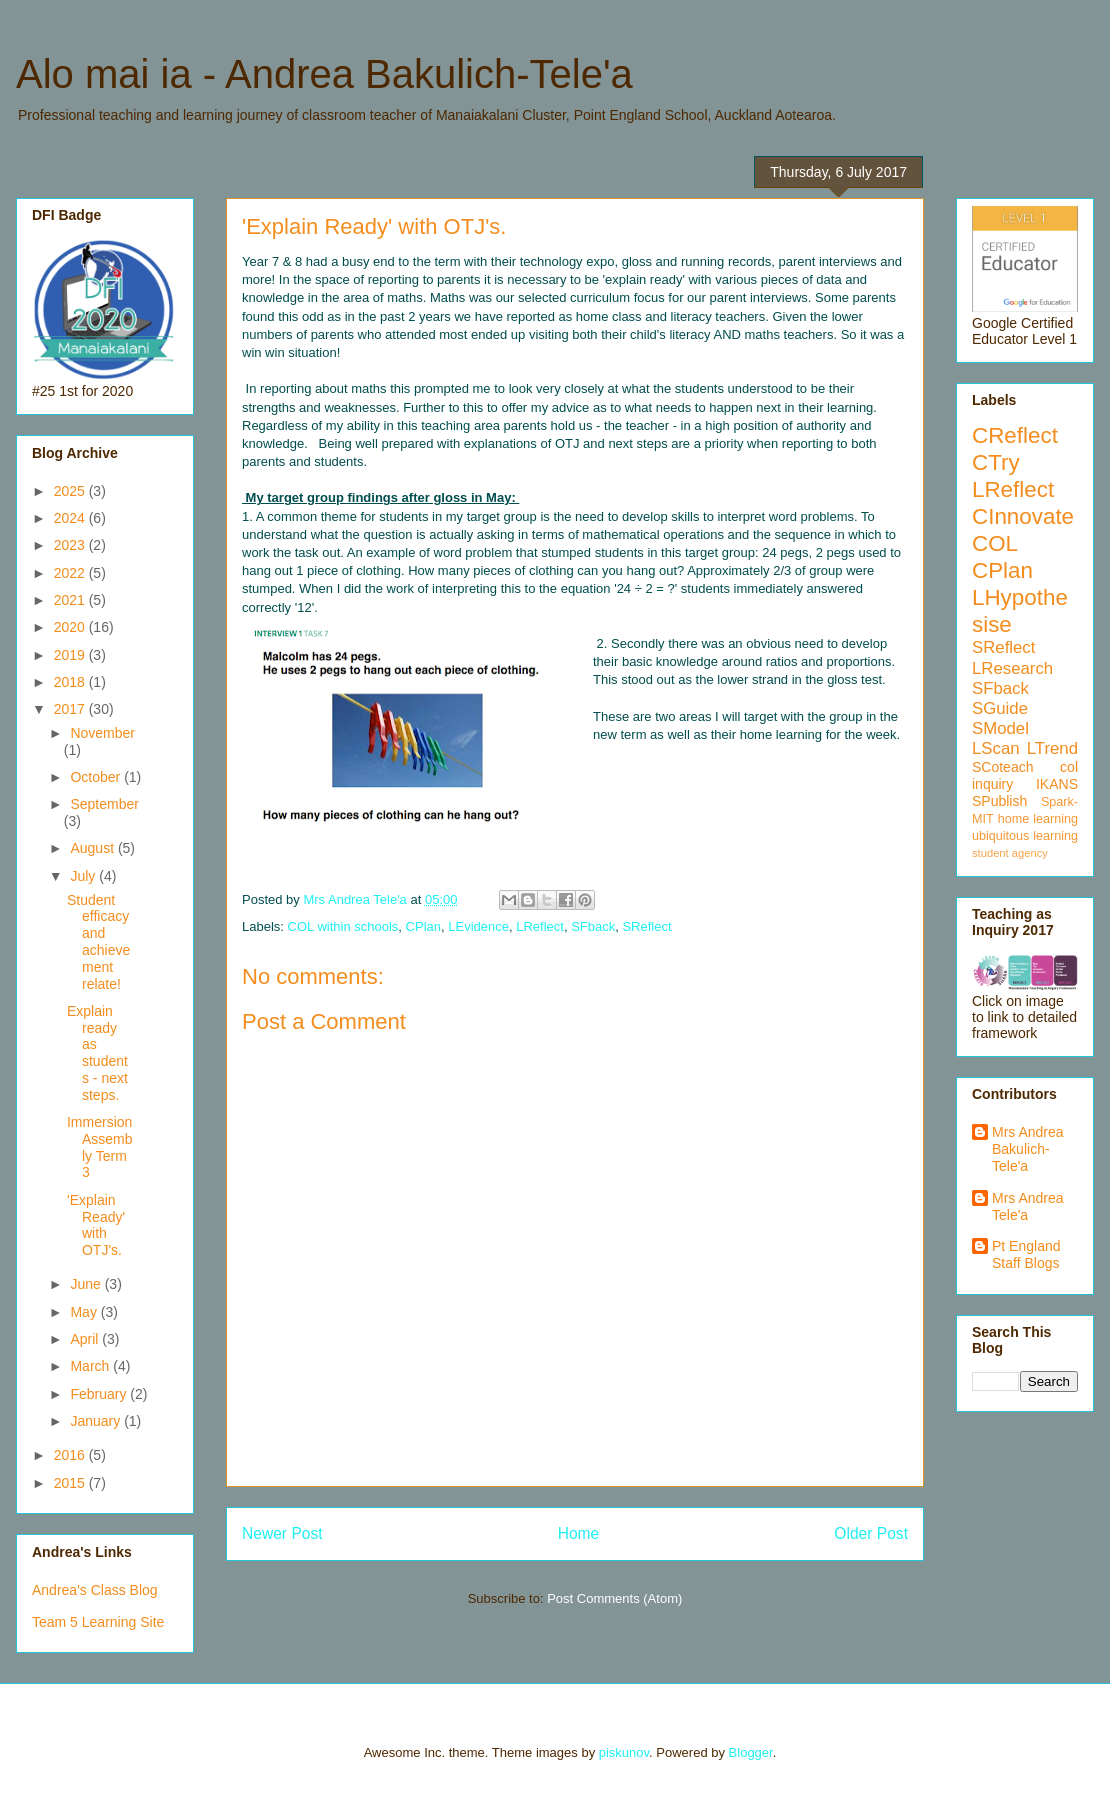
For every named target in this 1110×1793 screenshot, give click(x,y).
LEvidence (478, 926)
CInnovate (1023, 516)
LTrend (1052, 748)
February (100, 1394)
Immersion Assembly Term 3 (100, 1147)
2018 (71, 682)
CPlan (423, 926)
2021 (71, 600)
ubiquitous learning (1025, 836)
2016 (71, 1455)
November (102, 733)
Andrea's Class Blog (95, 1590)
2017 (71, 709)
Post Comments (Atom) (614, 1598)
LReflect (540, 926)
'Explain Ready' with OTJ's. (96, 1225)
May (85, 1312)
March (91, 1366)
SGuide (1000, 708)
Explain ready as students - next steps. (97, 1053)
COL (995, 543)
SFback (593, 926)
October (97, 777)
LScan (996, 748)
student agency (1010, 853)
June (87, 1284)
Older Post (871, 1533)
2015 (71, 1483)
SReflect (646, 926)
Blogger (751, 1752)
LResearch (1012, 668)
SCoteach (1002, 767)
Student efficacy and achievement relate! (98, 942)
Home (579, 1533)
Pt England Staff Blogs (1026, 1254)
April (86, 1339)
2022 (71, 573)
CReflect (1015, 435)
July (84, 876)
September (104, 804)
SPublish (999, 801)
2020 (71, 627)
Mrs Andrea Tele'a (1028, 1206)
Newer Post (282, 1533)
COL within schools (343, 926)
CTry (996, 462)
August (93, 848)
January (97, 1421)
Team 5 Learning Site (98, 1622)
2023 (71, 545)
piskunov (624, 1752)
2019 (71, 655)
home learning (1038, 819)
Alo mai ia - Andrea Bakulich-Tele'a (324, 74)
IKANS (1057, 784)
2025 (71, 491)
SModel (1000, 728)
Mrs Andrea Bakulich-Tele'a (1028, 1149)
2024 (71, 518)
